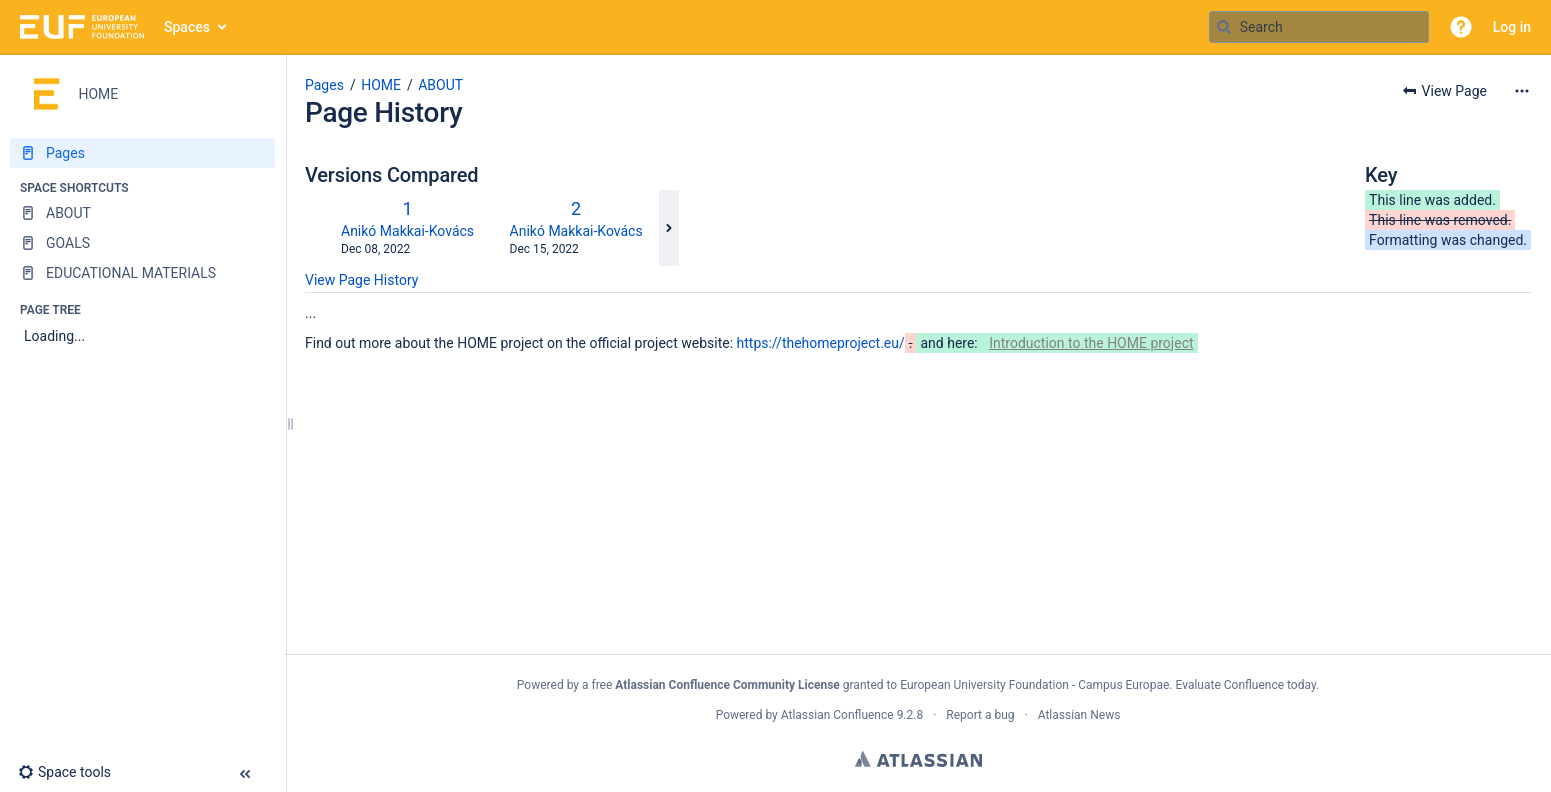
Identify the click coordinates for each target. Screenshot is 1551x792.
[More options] (1522, 91)
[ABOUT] (142, 213)
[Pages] (142, 153)
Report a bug (980, 715)
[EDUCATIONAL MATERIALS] (142, 273)
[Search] (1224, 27)
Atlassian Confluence (837, 715)
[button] (1461, 27)
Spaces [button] (187, 27)
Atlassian (918, 759)
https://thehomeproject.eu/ (821, 343)
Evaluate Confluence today (1245, 685)
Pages (324, 85)
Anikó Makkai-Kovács (407, 231)
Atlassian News (1079, 715)
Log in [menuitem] (1512, 27)
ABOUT (440, 85)
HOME (381, 85)
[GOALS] (142, 243)
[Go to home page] (82, 27)
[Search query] (1319, 27)
